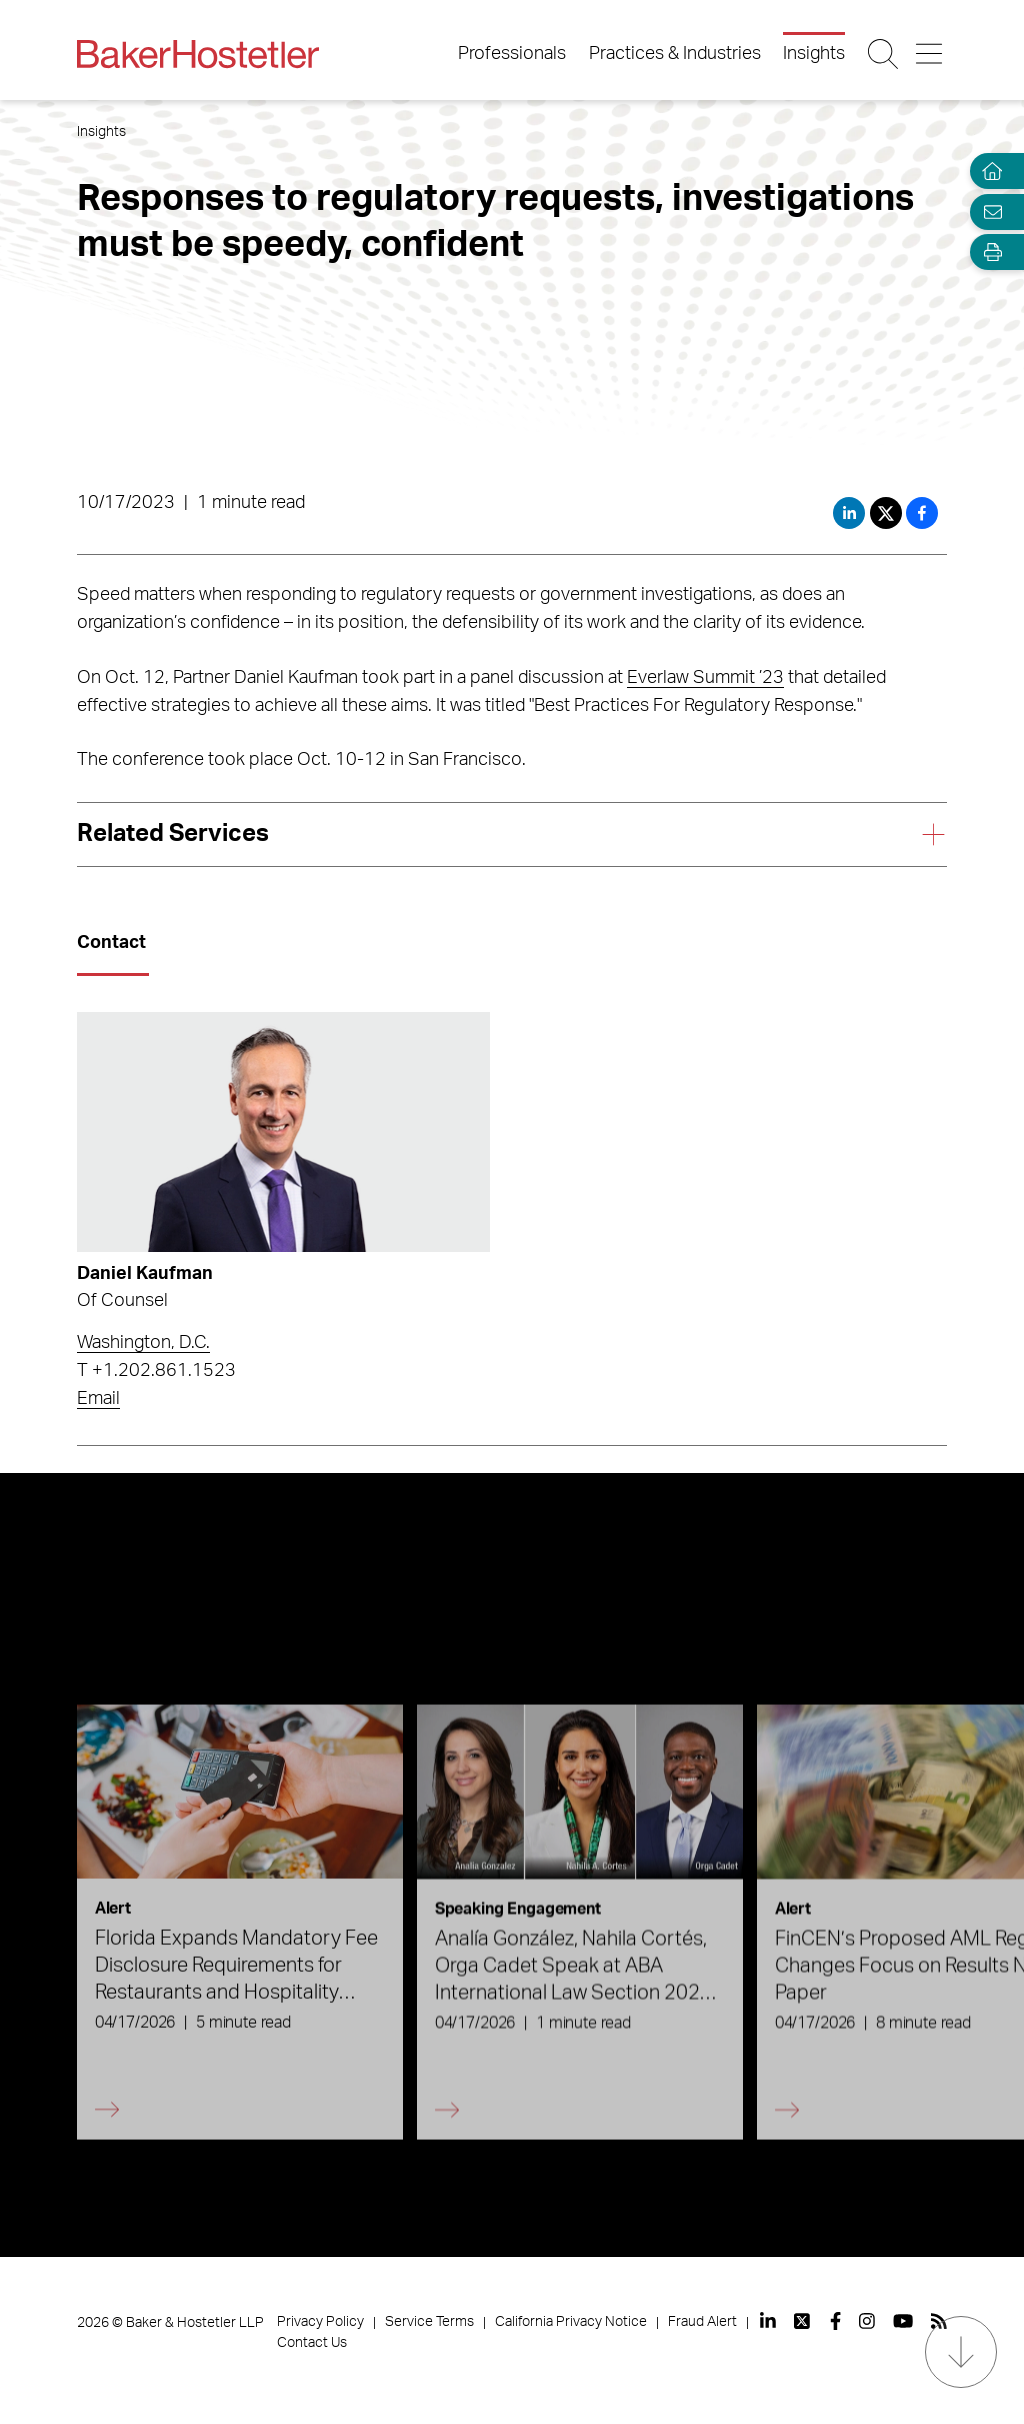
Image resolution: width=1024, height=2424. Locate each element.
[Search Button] (884, 54)
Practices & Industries (675, 54)
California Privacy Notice (571, 2322)
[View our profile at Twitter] (803, 2321)
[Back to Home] (198, 54)
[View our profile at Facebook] (835, 2321)
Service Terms (429, 2322)
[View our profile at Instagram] (867, 2321)
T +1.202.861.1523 (156, 1371)
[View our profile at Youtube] (903, 2321)
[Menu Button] (930, 54)
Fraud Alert (702, 2322)
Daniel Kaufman (145, 1274)
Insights (814, 54)
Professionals (512, 54)
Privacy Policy (320, 2322)
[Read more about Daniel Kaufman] (283, 1131)
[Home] (988, 171)
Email (98, 1399)
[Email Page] (988, 211)
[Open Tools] (988, 252)
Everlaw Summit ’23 (705, 678)
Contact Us (312, 2343)
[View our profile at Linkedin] (768, 2321)
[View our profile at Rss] (939, 2321)
